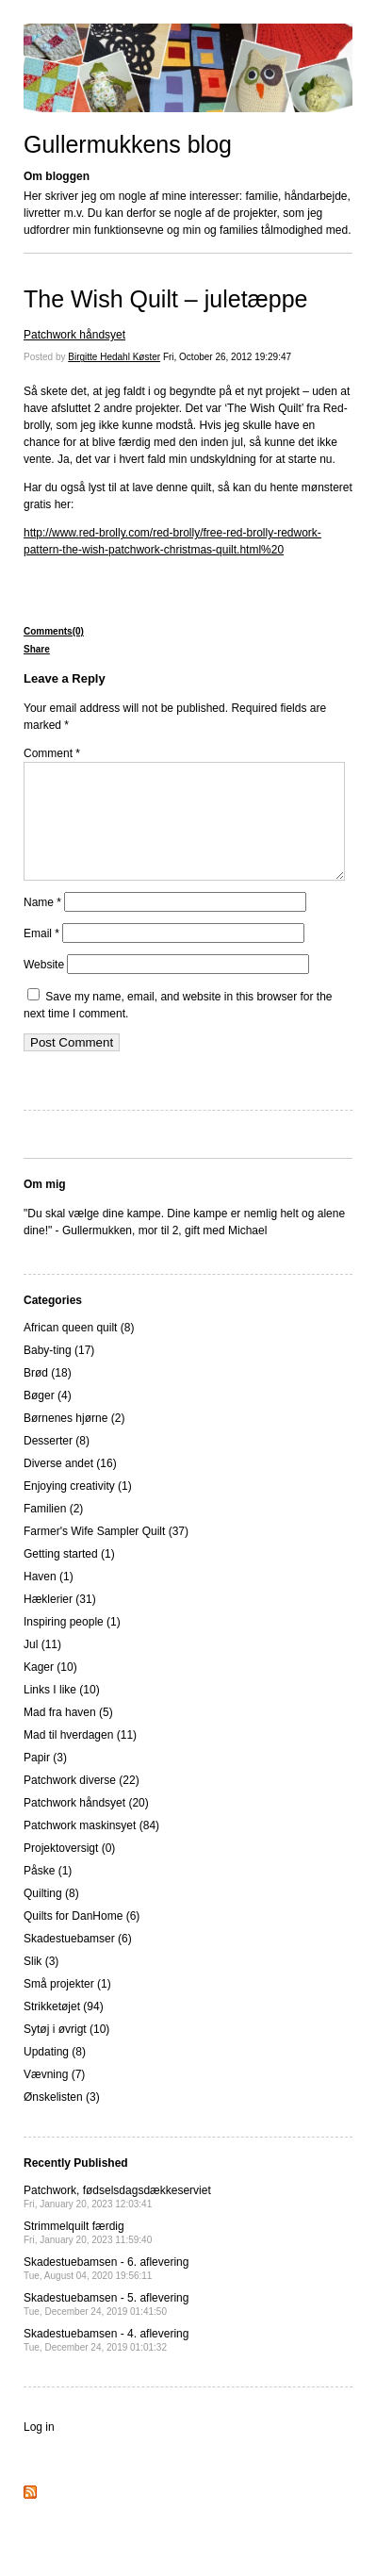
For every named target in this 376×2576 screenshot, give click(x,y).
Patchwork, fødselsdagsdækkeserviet (117, 2219)
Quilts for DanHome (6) (81, 1938)
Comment (52, 753)
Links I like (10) (62, 1712)
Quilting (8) (51, 1916)
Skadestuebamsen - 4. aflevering (106, 2362)
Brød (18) (48, 1395)
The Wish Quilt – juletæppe (166, 299)
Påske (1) (48, 1893)
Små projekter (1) (67, 2006)
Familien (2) (53, 1531)
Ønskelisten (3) (62, 2119)
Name (42, 925)
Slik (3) (41, 1983)
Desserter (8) (57, 1463)
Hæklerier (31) (60, 1621)
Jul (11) (42, 1667)
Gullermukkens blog (128, 144)
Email (41, 956)
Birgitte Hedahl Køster (114, 357)
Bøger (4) (48, 1418)
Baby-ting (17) (59, 1372)
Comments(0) (54, 631)
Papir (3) (45, 1780)
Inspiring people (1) (72, 1644)
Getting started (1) (69, 1576)
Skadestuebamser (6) (78, 1961)
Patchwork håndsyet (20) (86, 1825)
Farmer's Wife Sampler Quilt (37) (106, 1553)
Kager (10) (50, 1689)
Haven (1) (49, 1599)
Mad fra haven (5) (68, 1735)
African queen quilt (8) (79, 1350)
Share (37, 649)
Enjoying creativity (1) (78, 1508)
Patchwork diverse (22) (81, 1802)
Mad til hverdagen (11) (80, 1757)
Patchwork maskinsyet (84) (91, 1848)
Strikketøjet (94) (64, 2029)
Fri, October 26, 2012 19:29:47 (227, 357)
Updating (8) (55, 2074)
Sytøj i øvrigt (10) (66, 2051)
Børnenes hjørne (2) (74, 1440)
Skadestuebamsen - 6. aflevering (106, 2291)
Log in (39, 2449)
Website (44, 987)
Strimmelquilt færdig (88, 2255)
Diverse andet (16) (70, 1486)
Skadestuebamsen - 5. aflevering (106, 2326)
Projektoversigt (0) (69, 1870)
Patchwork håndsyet (74, 334)
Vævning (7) (54, 2097)
